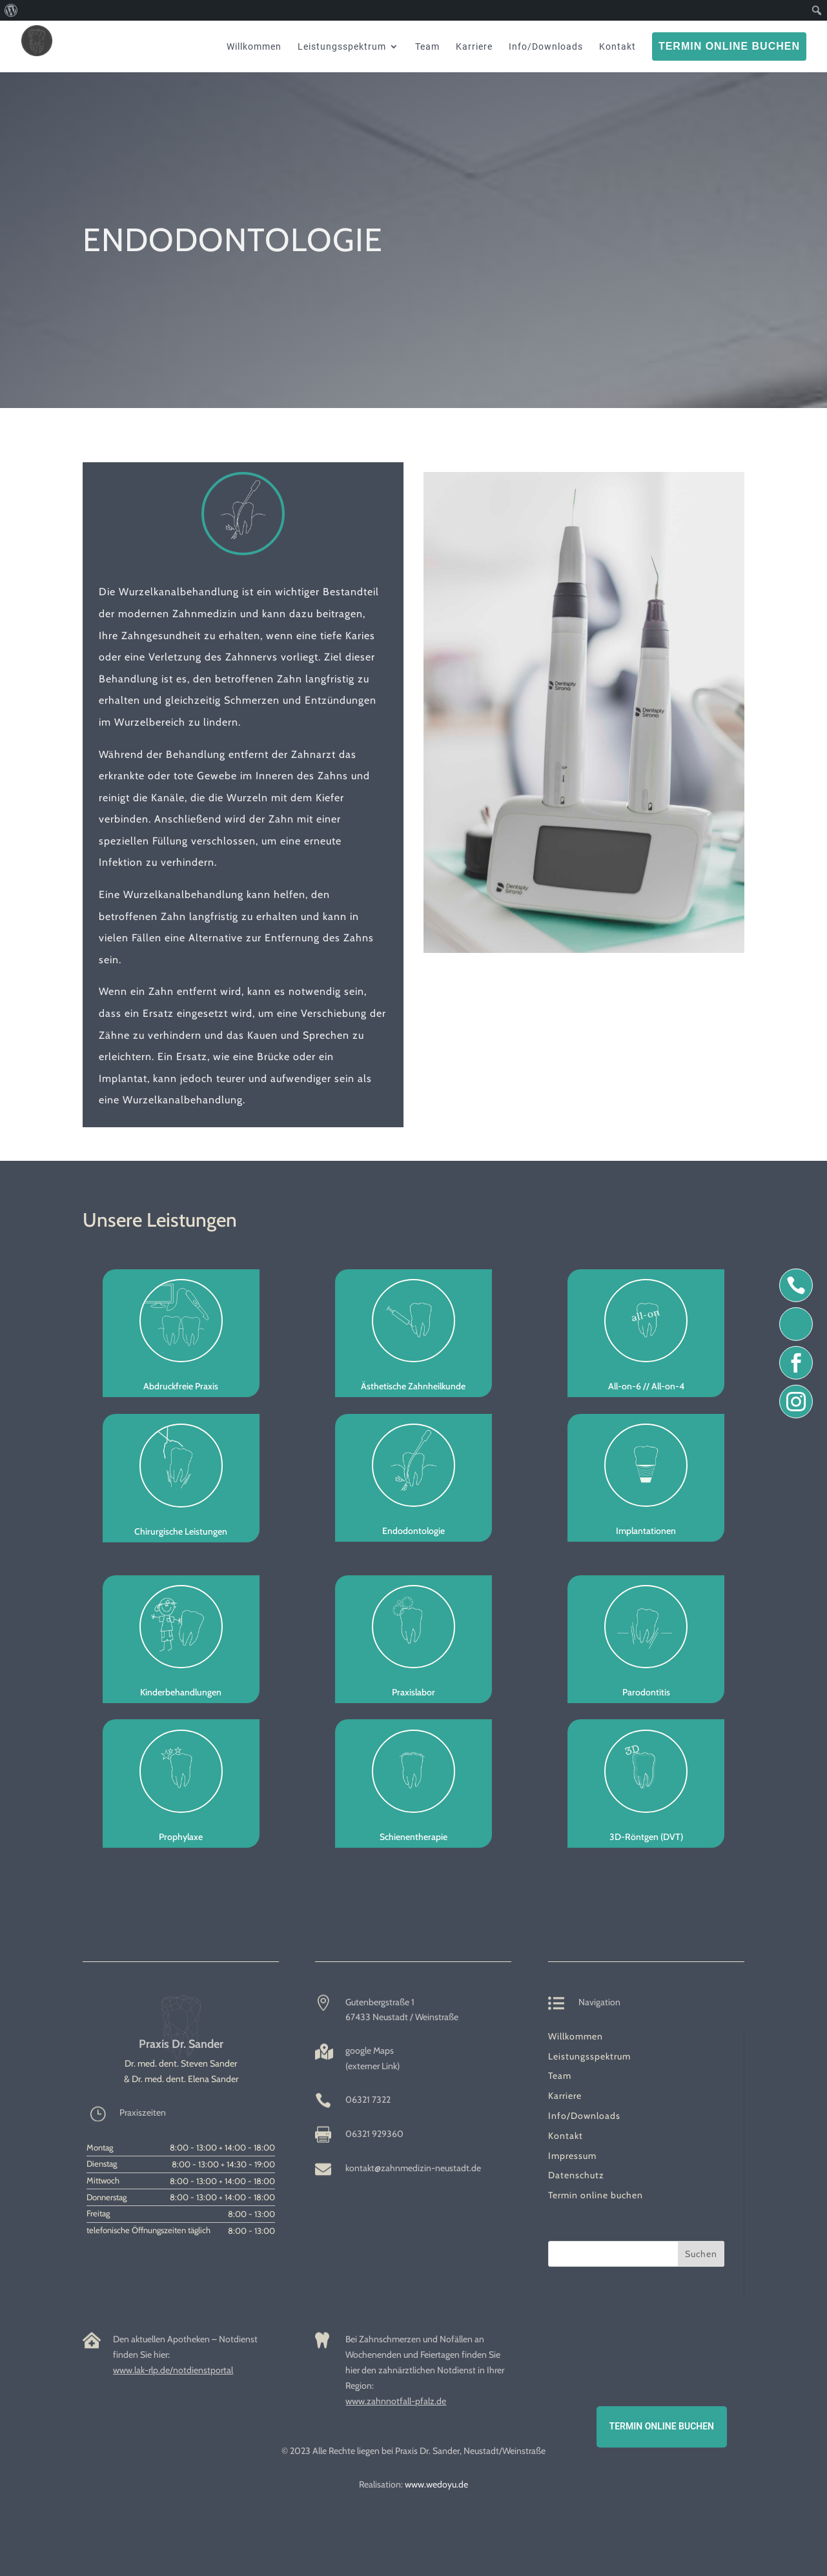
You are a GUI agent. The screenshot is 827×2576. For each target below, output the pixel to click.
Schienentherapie (413, 1837)
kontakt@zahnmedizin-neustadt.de (413, 2168)
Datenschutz (576, 2175)
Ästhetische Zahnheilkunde (413, 1386)
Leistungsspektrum (589, 2056)
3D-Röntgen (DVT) (646, 1837)
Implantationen (646, 1531)
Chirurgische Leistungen (180, 1531)
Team (559, 2075)
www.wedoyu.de (436, 2484)
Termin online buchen (595, 2195)
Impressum (572, 2156)
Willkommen (575, 2036)
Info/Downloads (584, 2115)
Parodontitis (646, 1692)
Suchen (701, 2254)
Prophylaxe (181, 1837)
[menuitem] (11, 10)
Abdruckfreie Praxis (180, 1386)
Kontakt (565, 2136)
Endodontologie (413, 1531)
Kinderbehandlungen (180, 1692)
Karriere (565, 2095)
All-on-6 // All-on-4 (646, 1386)
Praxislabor (413, 1692)
